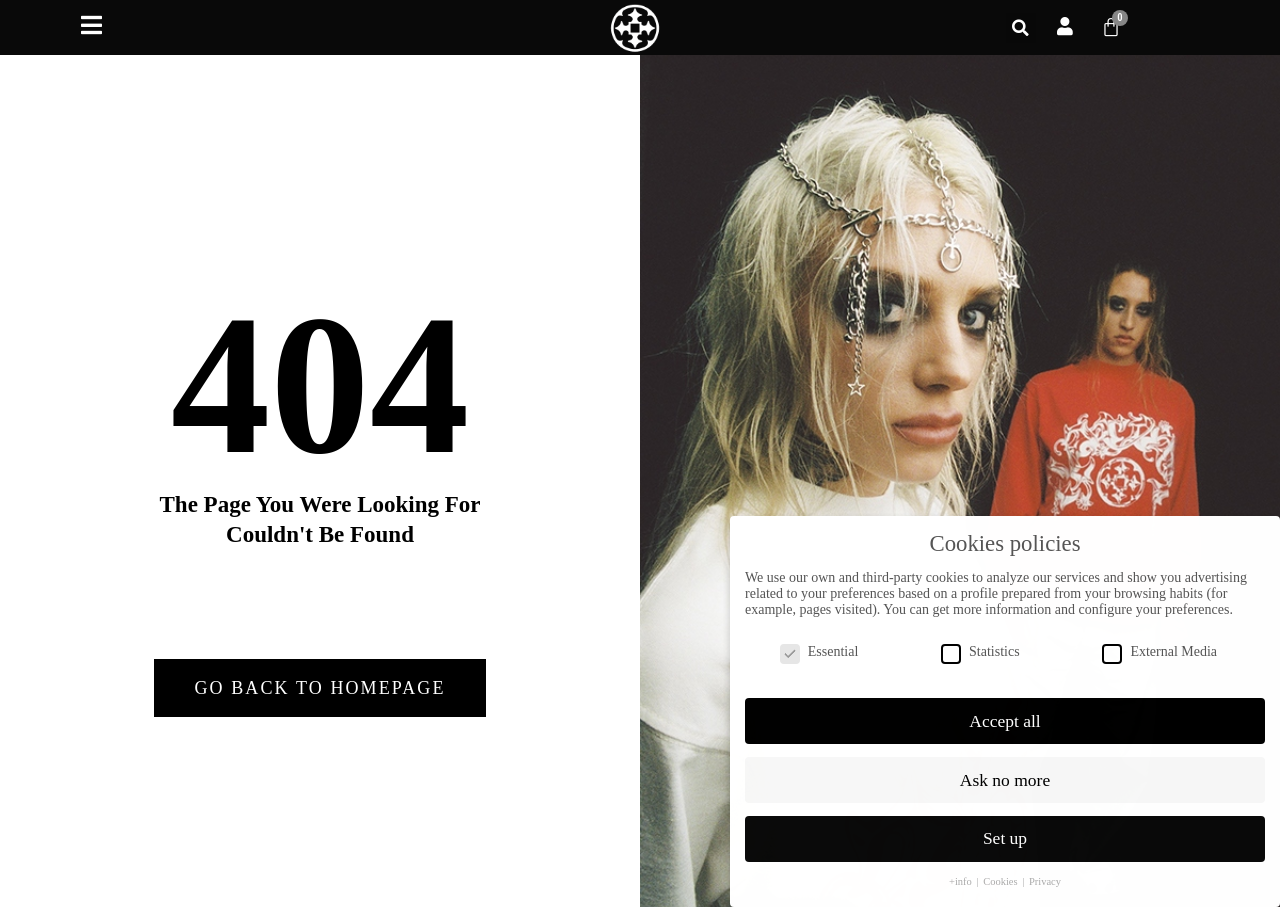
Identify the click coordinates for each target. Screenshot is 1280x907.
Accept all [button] (1004, 705)
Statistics (980, 636)
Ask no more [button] (1005, 764)
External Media (1159, 636)
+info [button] (961, 866)
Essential (819, 636)
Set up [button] (1005, 823)
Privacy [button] (1045, 866)
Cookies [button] (1001, 866)
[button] (1021, 28)
